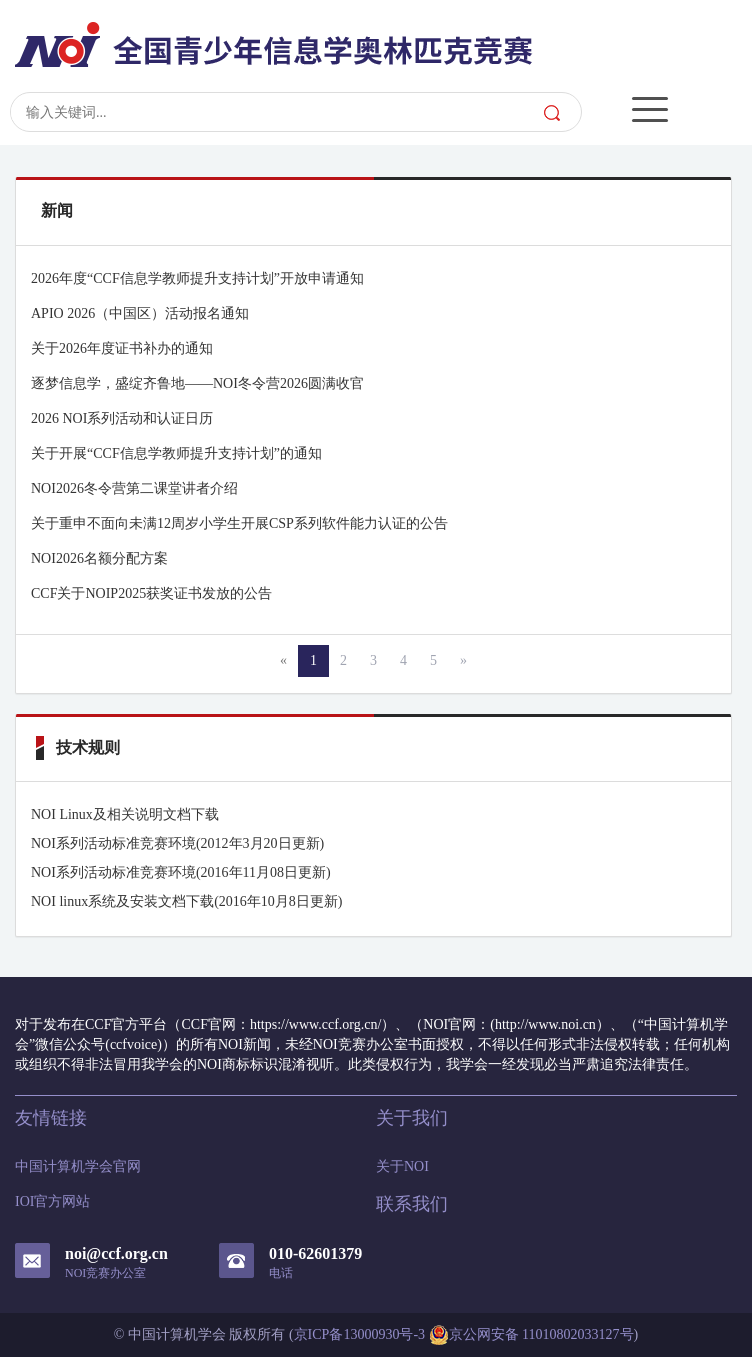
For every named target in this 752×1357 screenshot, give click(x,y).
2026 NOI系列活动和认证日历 (122, 418)
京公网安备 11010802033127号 (531, 1335)
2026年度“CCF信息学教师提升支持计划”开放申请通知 (197, 278)
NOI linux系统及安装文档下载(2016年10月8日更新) (187, 901)
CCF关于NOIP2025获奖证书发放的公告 (151, 593)
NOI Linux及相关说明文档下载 (125, 814)
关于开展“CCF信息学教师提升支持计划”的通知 (176, 453)
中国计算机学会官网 (78, 1166)
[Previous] (283, 661)
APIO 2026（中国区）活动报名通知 (140, 313)
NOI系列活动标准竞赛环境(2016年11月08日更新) (181, 872)
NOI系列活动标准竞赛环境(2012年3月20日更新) (177, 843)
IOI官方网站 (52, 1201)
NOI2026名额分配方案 (99, 558)
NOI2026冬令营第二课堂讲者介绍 (134, 488)
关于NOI (402, 1166)
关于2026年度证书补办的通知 (122, 348)
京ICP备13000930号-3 (359, 1334)
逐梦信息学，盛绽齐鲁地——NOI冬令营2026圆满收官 (197, 383)
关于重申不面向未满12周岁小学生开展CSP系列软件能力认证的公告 (239, 523)
